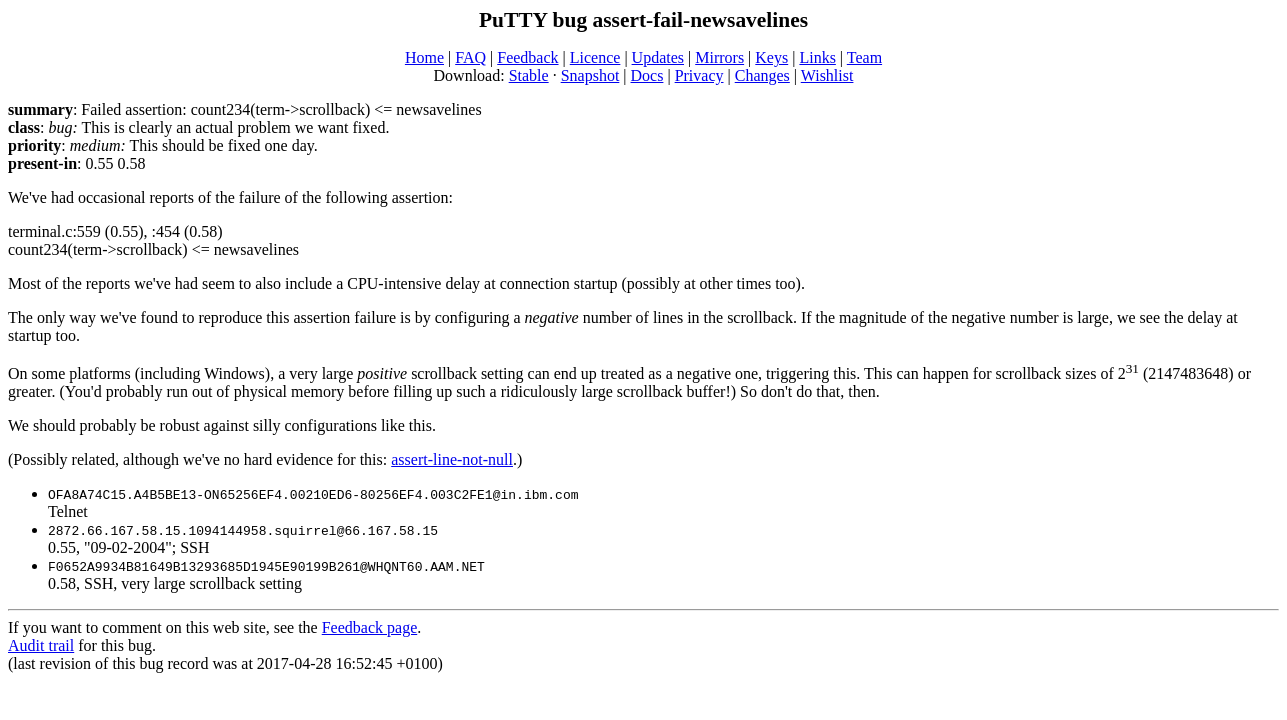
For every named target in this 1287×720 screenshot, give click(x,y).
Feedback (527, 57)
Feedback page (370, 627)
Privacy (699, 75)
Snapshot (590, 75)
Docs (647, 75)
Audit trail (41, 645)
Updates (658, 57)
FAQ (470, 57)
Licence (595, 57)
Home (424, 57)
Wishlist (827, 75)
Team (864, 57)
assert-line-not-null (452, 459)
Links (817, 57)
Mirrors (719, 57)
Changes (762, 75)
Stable (529, 75)
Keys (771, 57)
